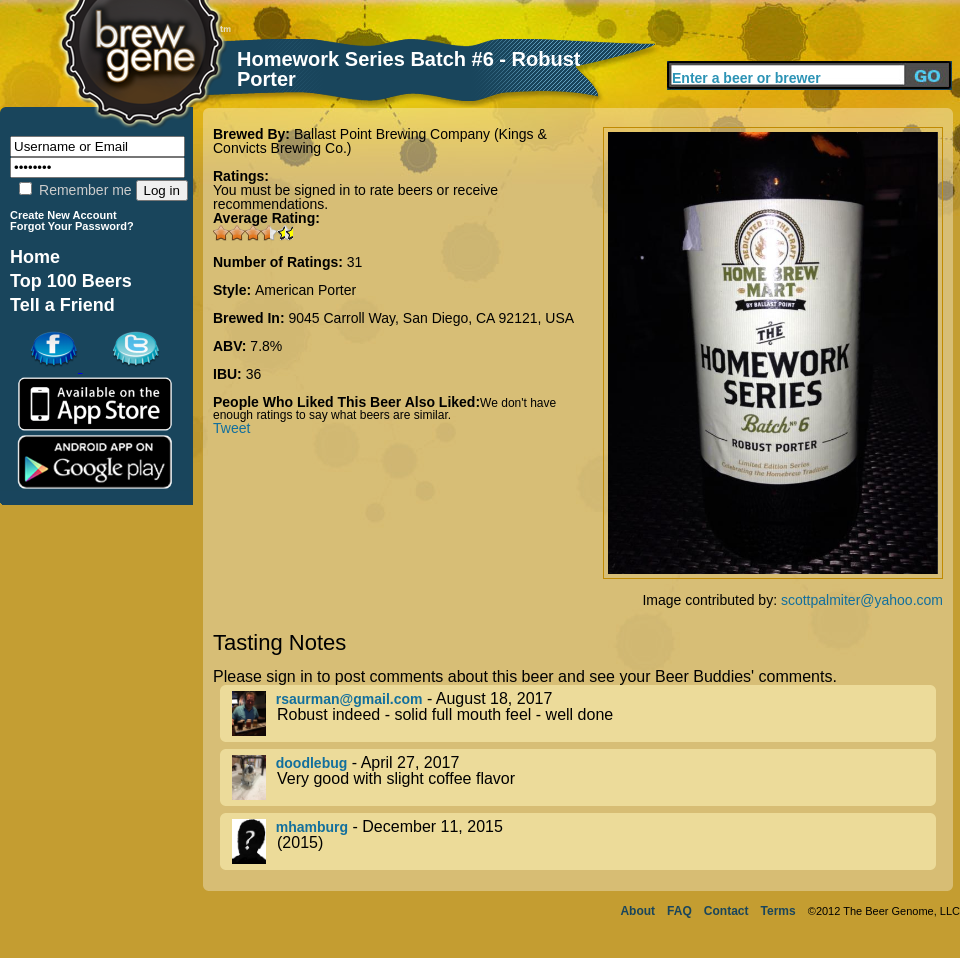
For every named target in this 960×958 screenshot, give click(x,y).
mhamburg (312, 827)
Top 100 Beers (71, 281)
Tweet (231, 428)
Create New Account (63, 215)
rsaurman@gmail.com (349, 699)
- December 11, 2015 (584, 841)
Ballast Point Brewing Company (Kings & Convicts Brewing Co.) (380, 141)
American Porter (305, 290)
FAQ (679, 911)
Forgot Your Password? (72, 226)
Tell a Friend (62, 305)
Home (35, 257)
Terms (778, 911)
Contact (726, 911)
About (637, 911)
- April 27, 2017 (584, 777)
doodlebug (312, 763)
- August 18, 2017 (584, 713)
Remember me (75, 190)
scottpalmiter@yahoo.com (862, 600)
